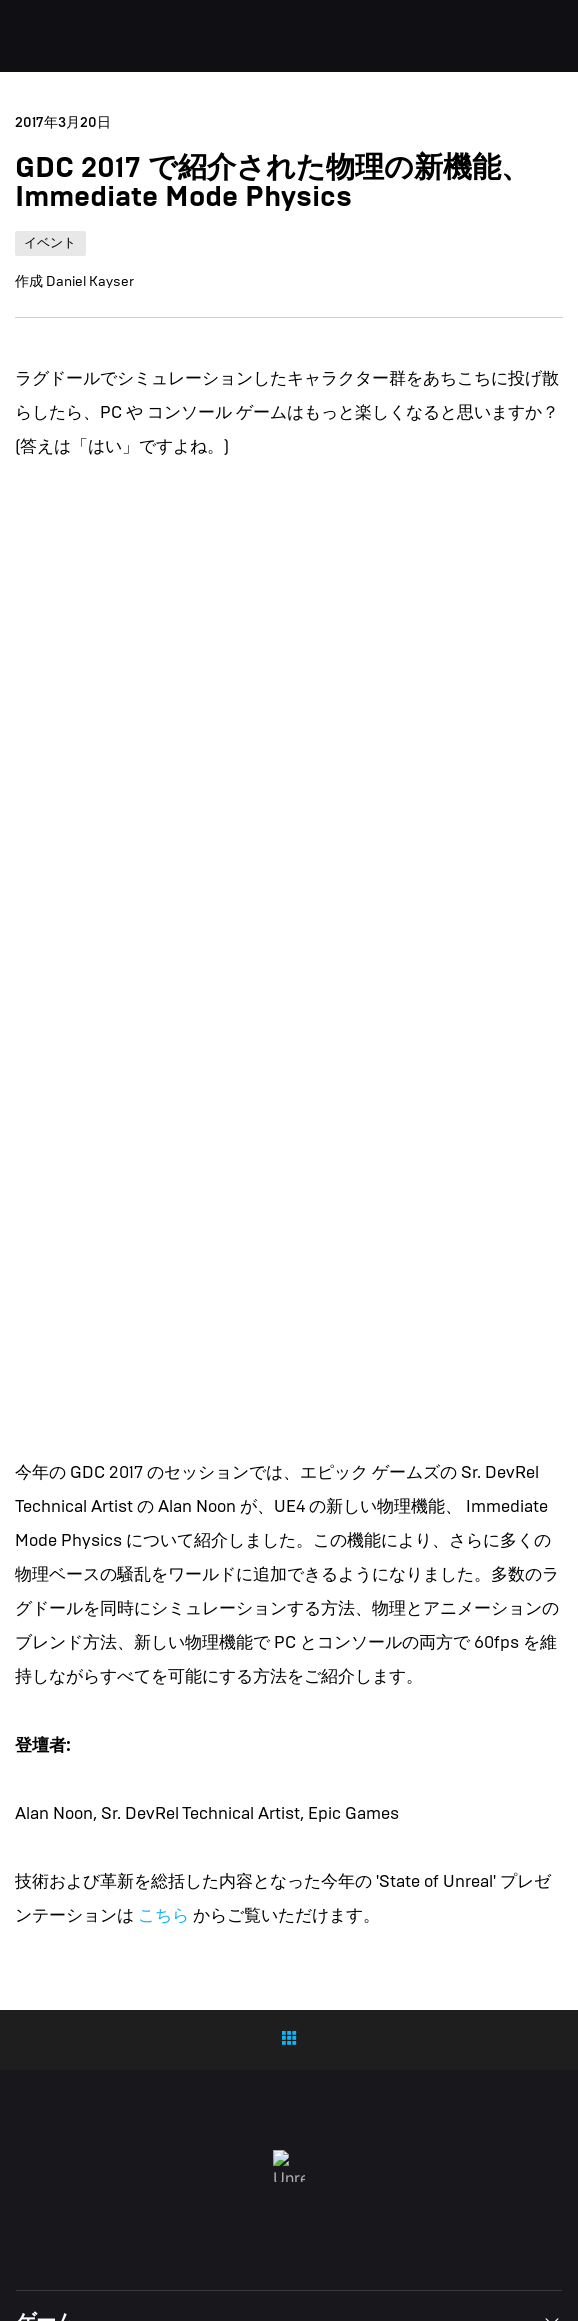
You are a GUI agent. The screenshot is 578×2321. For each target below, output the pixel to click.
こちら (163, 1915)
